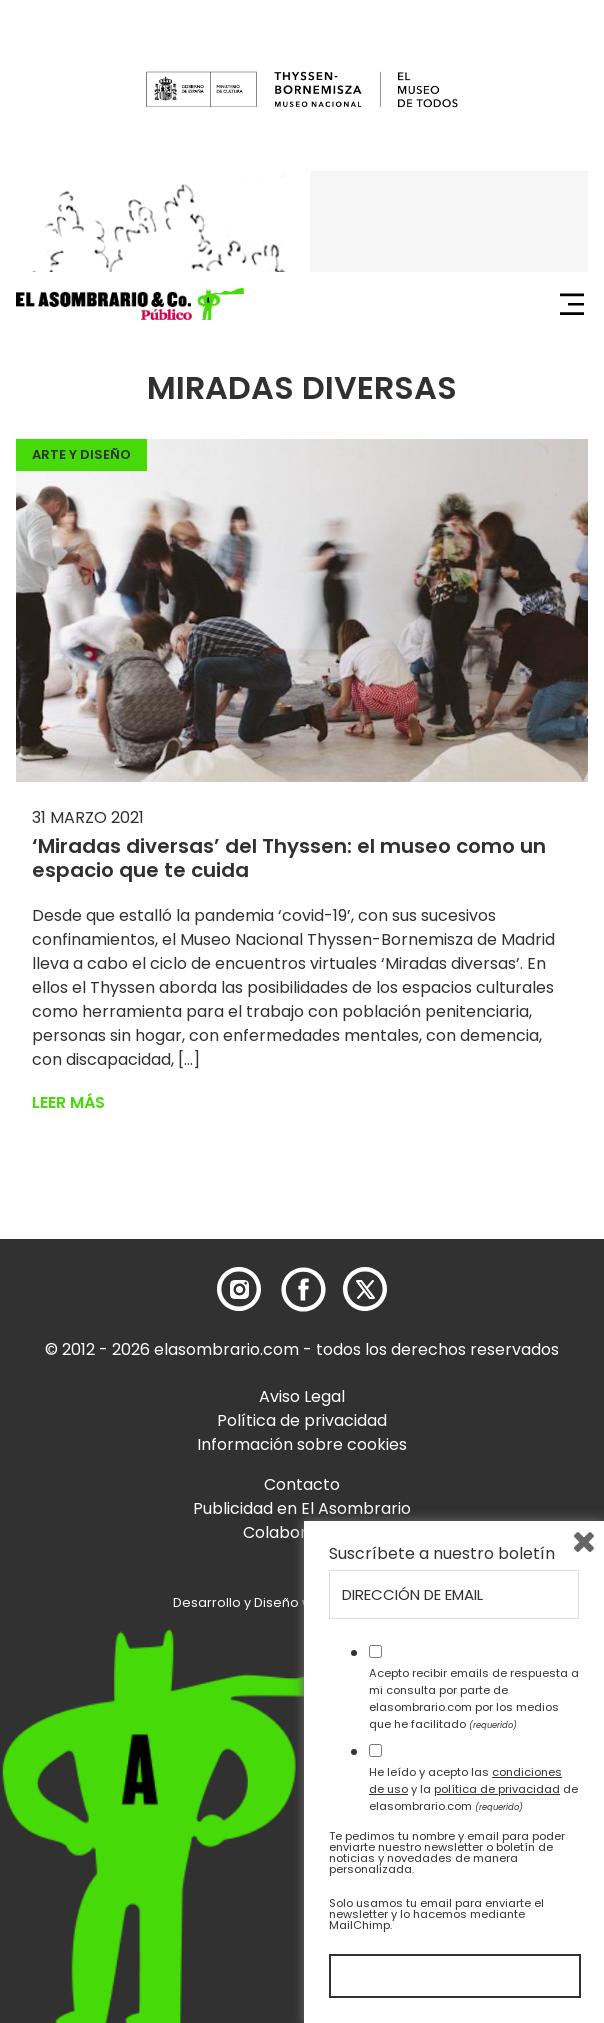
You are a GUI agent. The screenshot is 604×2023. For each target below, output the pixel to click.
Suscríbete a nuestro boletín (442, 1554)
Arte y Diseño (81, 454)
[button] (130, 304)
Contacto (302, 1484)
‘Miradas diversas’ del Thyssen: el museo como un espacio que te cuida (289, 858)
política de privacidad (497, 1789)
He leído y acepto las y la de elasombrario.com (473, 1789)
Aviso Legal (302, 1396)
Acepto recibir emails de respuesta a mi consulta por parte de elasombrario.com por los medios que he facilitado (474, 1698)
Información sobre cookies (302, 1444)
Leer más (68, 1102)
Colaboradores (302, 1532)
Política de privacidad (302, 1420)
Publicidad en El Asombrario (302, 1508)
